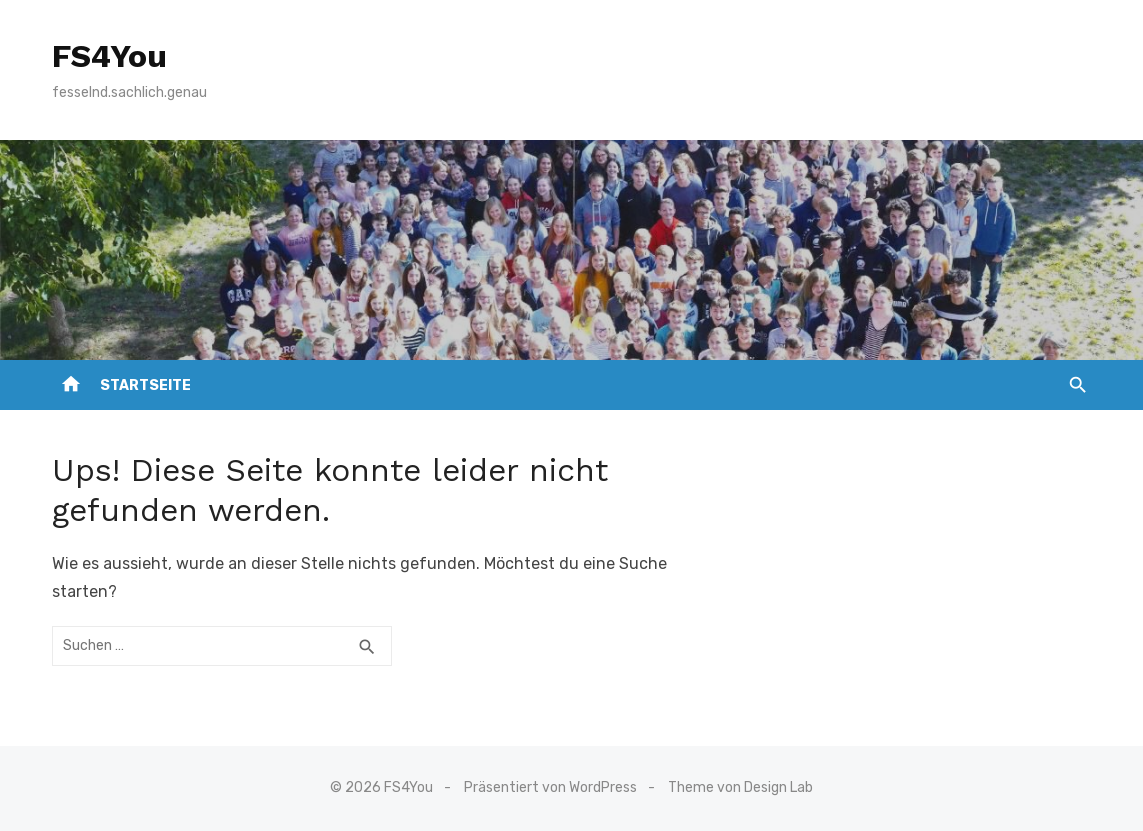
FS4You (109, 56)
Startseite (145, 385)
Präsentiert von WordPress (550, 787)
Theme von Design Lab (740, 787)
